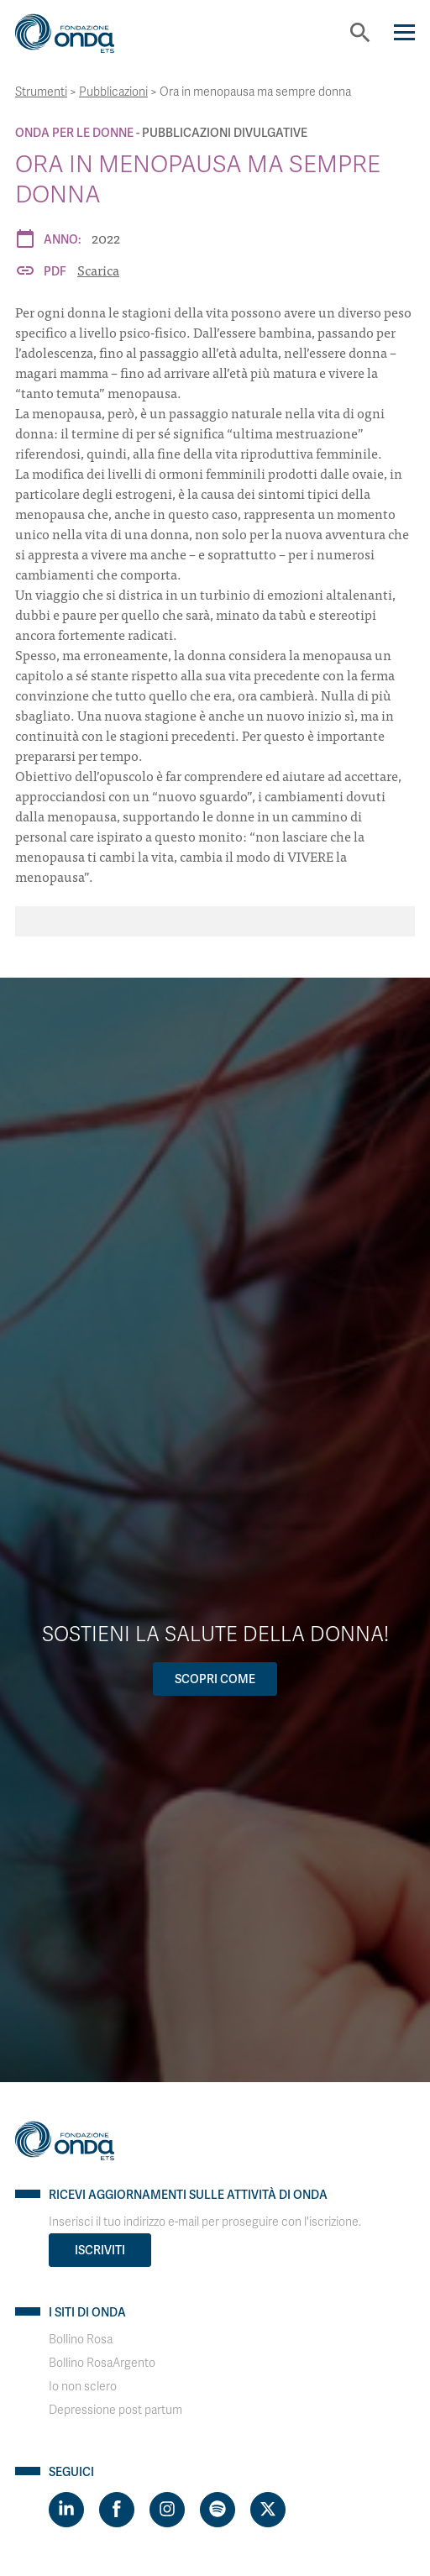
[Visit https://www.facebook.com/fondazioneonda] (117, 2509)
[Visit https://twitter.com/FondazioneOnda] (268, 2509)
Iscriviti (100, 2250)
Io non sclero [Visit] (83, 2386)
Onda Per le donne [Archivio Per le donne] (74, 132)
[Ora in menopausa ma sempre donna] (215, 921)
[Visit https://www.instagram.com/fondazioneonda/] (167, 2509)
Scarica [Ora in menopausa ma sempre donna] (98, 270)
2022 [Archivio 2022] (106, 238)
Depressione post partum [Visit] (115, 2410)
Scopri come (215, 1679)
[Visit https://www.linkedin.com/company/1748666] (66, 2509)
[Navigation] (404, 32)
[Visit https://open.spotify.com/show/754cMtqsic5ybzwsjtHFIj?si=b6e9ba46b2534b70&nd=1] (217, 2509)
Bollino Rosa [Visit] (81, 2339)
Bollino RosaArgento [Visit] (102, 2363)
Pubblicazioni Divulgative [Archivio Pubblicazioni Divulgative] (224, 132)
